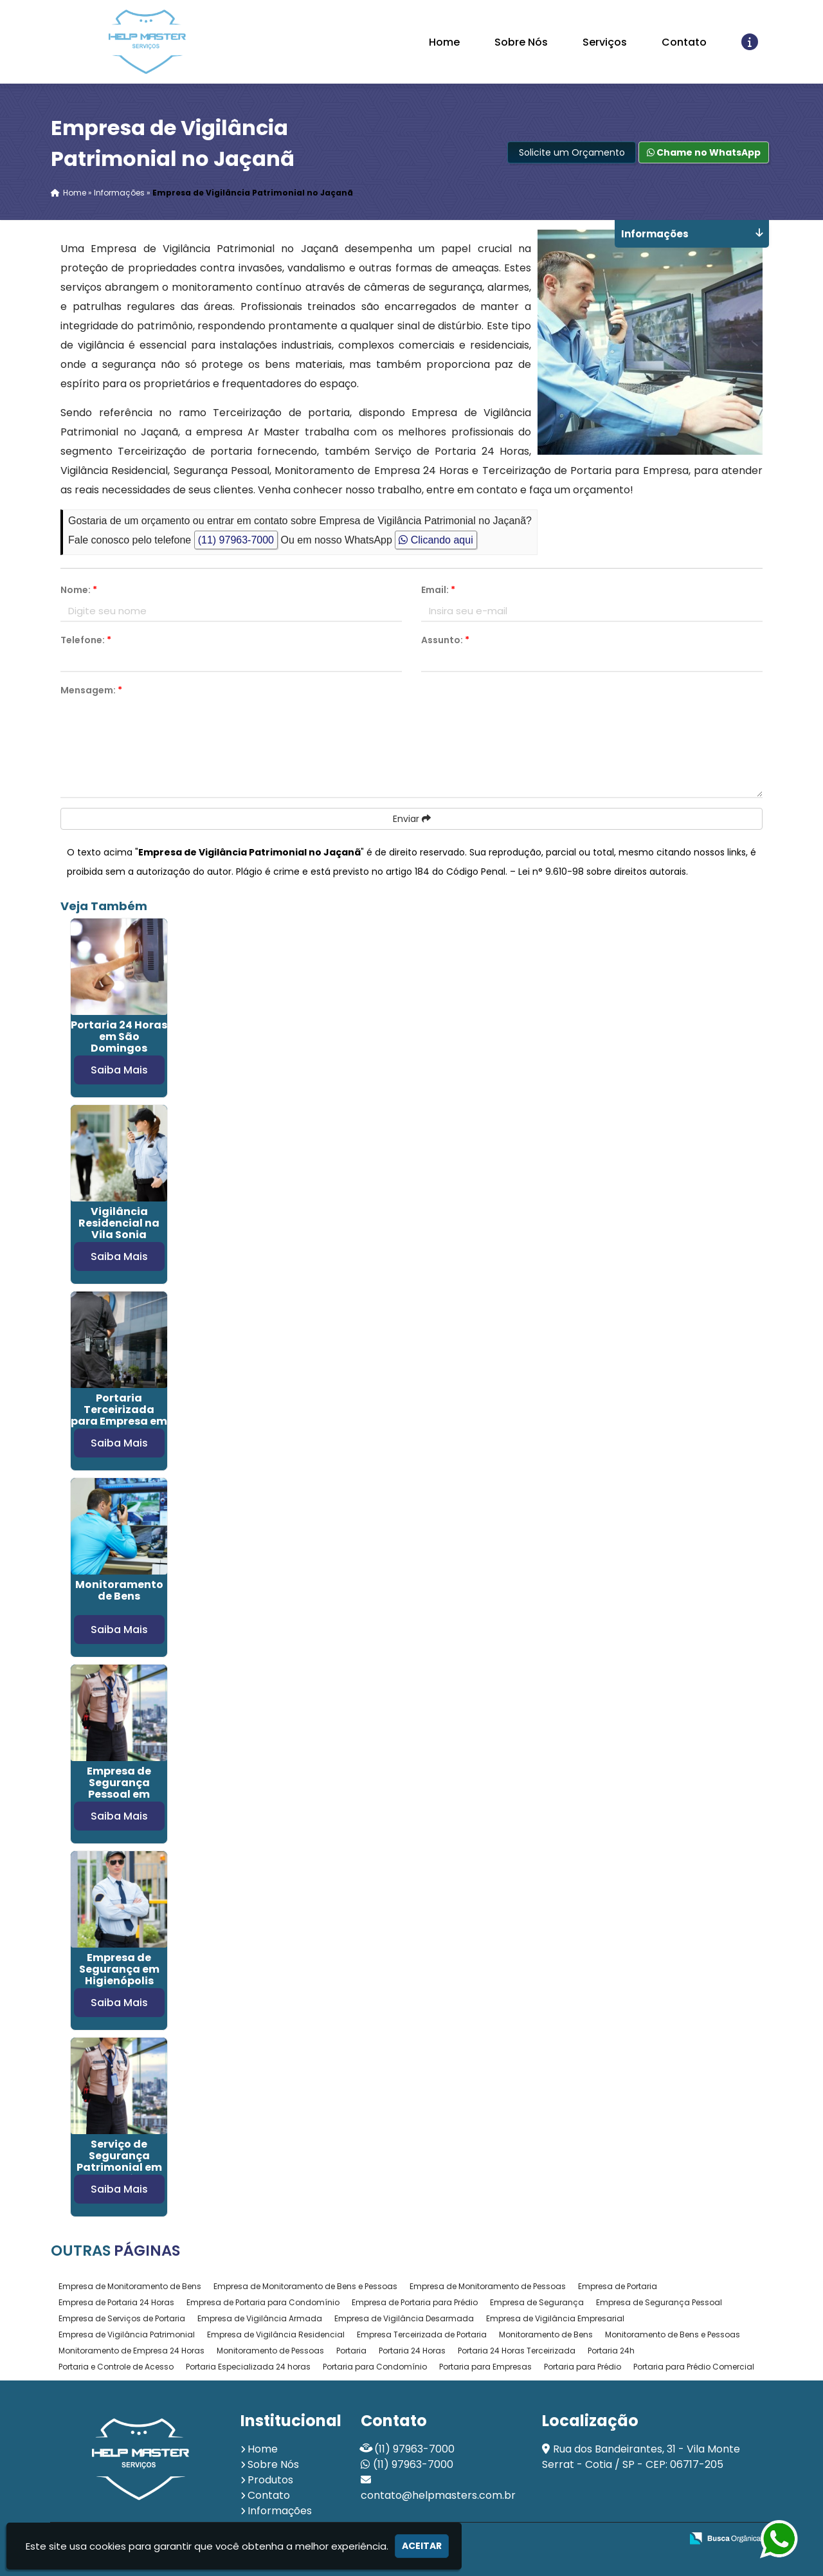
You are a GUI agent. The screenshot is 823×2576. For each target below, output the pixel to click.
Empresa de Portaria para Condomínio (262, 2302)
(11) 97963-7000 (236, 539)
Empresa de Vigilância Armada (259, 2318)
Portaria (351, 2350)
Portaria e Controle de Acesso (116, 2366)
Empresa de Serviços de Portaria (122, 2318)
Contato (684, 42)
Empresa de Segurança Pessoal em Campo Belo (119, 1788)
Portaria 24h (611, 2350)
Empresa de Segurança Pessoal (659, 2302)
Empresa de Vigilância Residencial (276, 2334)
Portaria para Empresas (485, 2366)
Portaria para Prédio (582, 2366)
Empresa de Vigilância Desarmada (404, 2318)
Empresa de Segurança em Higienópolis (119, 1969)
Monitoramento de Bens (119, 1590)
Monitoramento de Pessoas (270, 2350)
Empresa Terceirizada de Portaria (422, 2334)
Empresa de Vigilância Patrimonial (127, 2334)
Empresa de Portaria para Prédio (415, 2302)
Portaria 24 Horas (412, 2350)
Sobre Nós (521, 42)
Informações (280, 2510)
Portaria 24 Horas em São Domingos (119, 1036)
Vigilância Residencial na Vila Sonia (118, 1223)
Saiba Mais (119, 1070)
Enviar (412, 818)
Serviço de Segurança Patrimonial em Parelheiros (119, 2161)
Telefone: (85, 640)
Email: (438, 589)
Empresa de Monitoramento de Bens (130, 2286)
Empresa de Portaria (617, 2286)
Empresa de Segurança (537, 2302)
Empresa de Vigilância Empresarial (555, 2318)
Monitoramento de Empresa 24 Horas (131, 2350)
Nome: (78, 589)
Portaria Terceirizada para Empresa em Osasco (119, 1415)
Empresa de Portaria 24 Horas (116, 2302)
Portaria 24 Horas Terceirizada (516, 2350)
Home (444, 42)
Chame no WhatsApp (704, 152)
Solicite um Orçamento (572, 152)
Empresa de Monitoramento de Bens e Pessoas (305, 2286)
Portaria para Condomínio (375, 2366)
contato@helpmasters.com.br (438, 2495)
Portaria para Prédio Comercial (693, 2366)
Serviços (605, 42)
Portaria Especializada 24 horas (248, 2366)
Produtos (270, 2479)
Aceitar (422, 2545)
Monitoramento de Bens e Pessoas (672, 2334)
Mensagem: (91, 690)
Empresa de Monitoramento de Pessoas (488, 2286)
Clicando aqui (436, 539)
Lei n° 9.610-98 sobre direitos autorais (602, 871)
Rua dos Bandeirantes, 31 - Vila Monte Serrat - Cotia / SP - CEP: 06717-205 (641, 2457)
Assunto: (445, 640)
